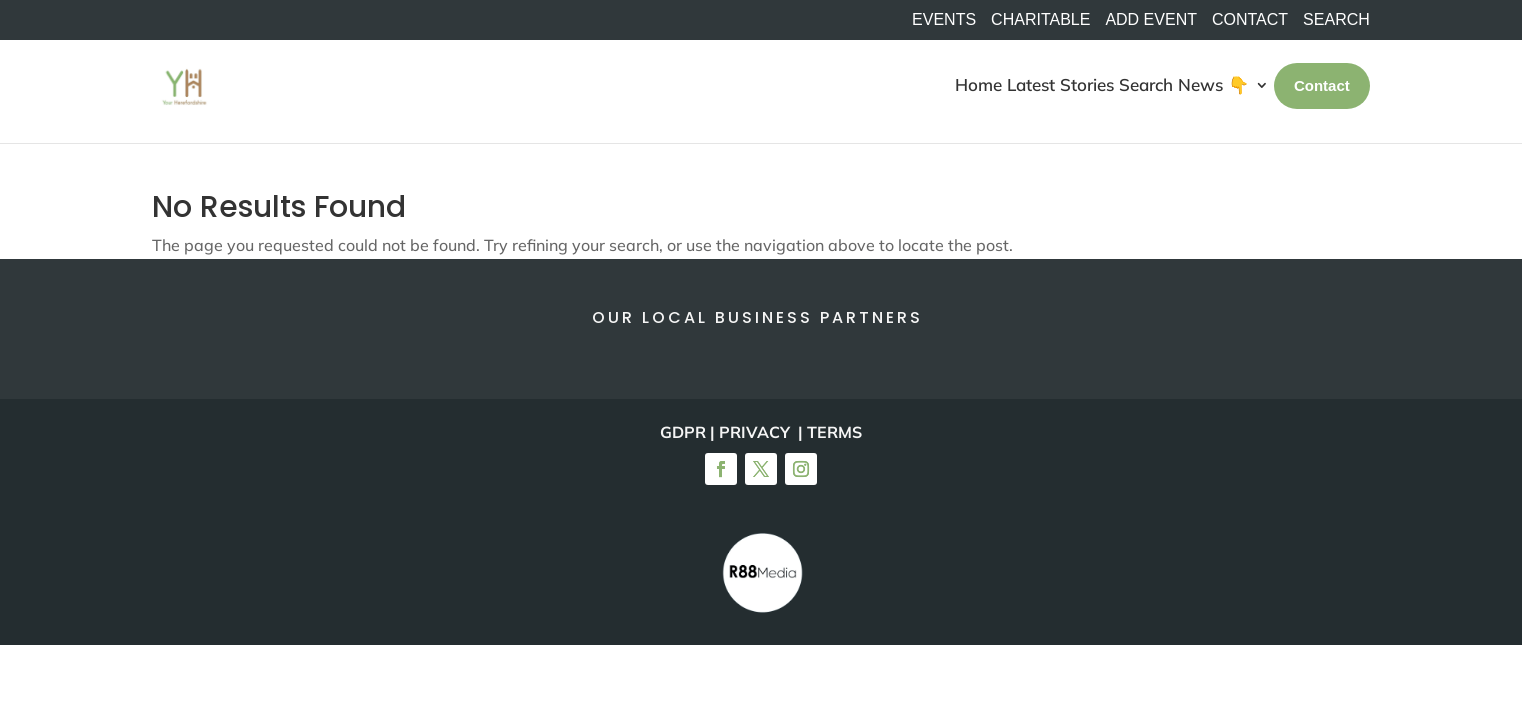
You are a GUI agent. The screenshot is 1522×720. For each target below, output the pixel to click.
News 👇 (1213, 84)
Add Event (1151, 20)
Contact (1250, 20)
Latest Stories (1060, 84)
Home (978, 84)
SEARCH (1336, 20)
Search (1146, 84)
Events (944, 20)
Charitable (1040, 20)
